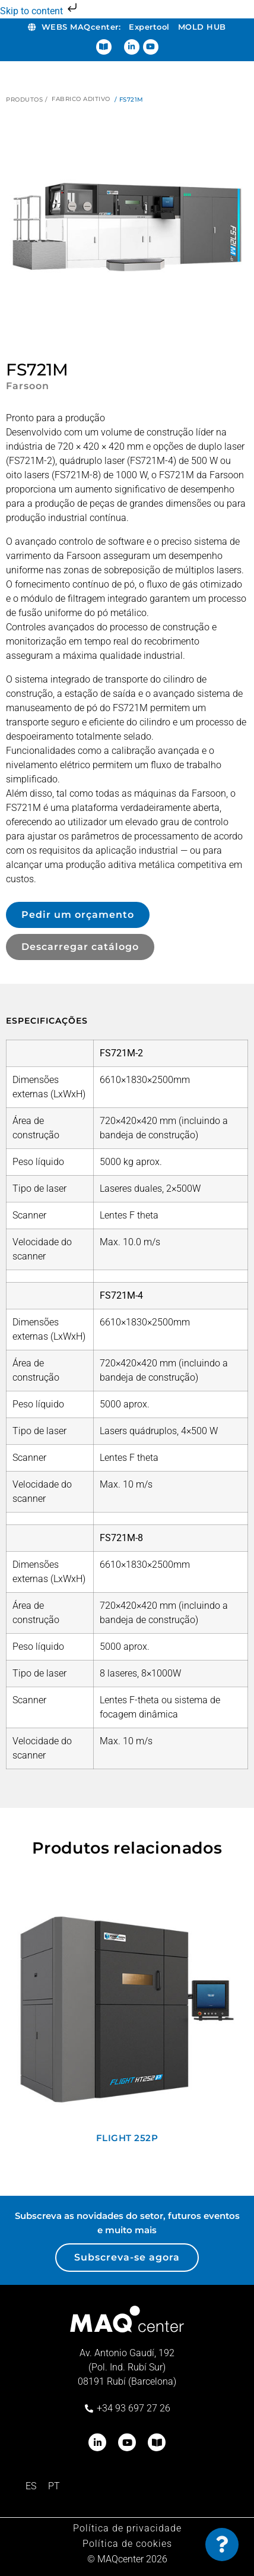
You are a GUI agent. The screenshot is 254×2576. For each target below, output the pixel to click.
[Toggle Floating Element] (222, 2544)
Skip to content (40, 11)
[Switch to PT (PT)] (54, 2486)
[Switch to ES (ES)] (31, 2486)
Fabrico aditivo (81, 99)
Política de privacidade (127, 2528)
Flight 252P (127, 2137)
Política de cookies (127, 2543)
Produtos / (26, 99)
